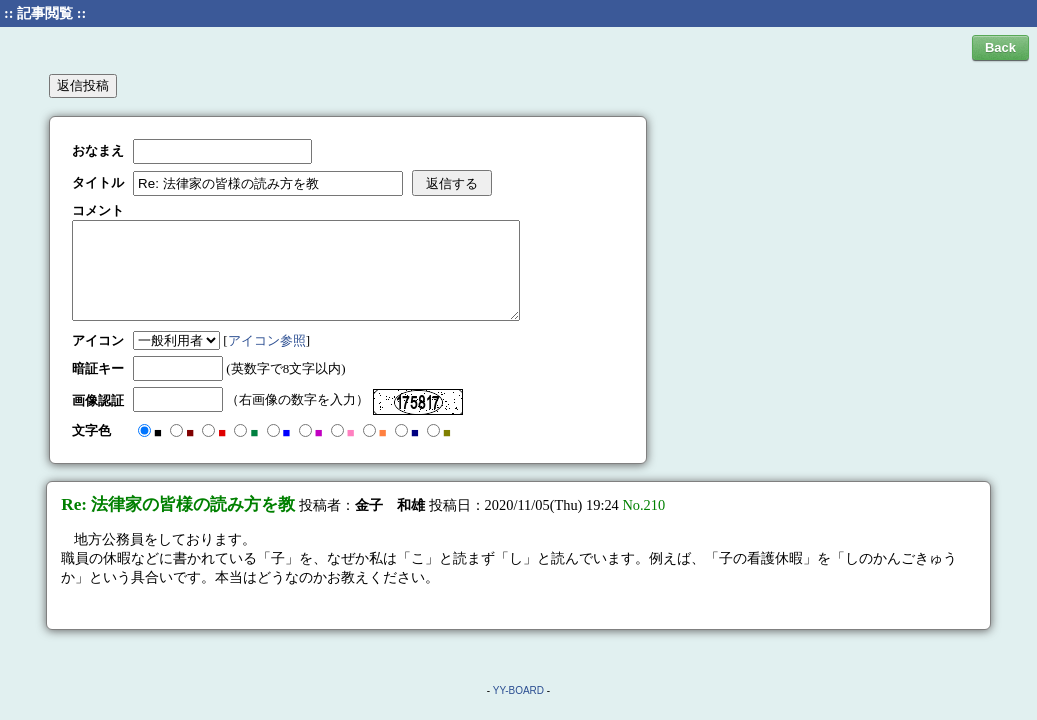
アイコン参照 (267, 340)
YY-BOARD (518, 690)
